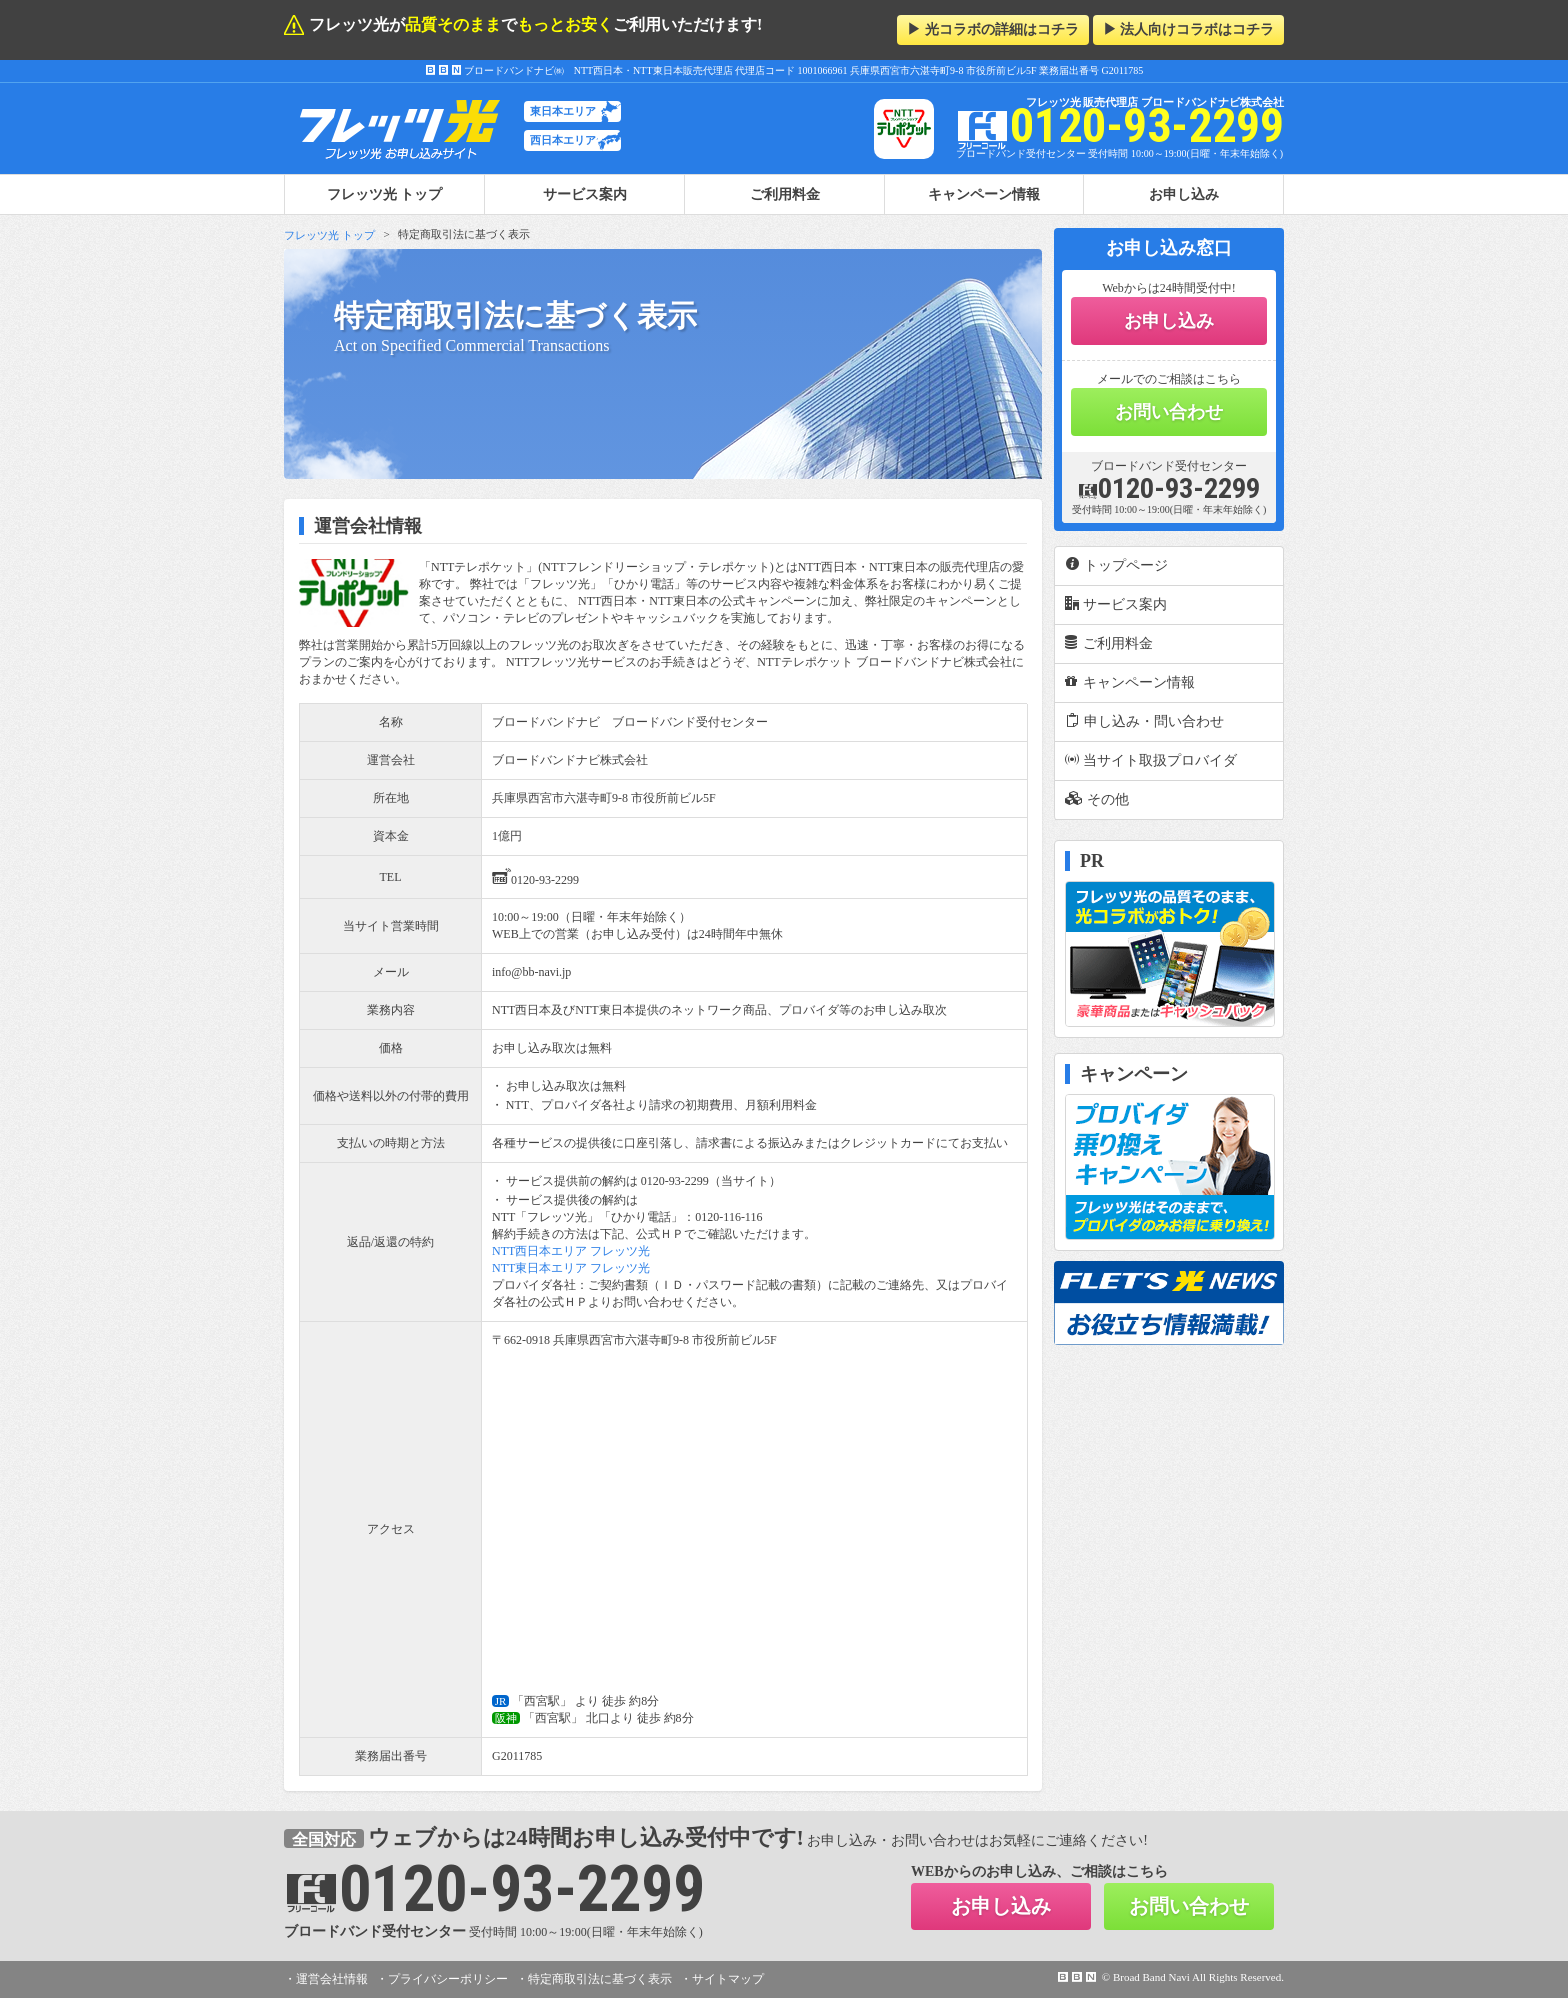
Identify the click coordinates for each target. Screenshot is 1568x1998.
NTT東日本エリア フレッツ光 (571, 1268)
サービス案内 (585, 194)
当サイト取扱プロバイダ (1151, 760)
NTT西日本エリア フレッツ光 (571, 1251)
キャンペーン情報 (984, 194)
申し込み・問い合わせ (1144, 721)
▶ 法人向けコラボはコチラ (1189, 29)
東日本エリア (563, 111)
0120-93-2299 (535, 876)
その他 (1097, 799)
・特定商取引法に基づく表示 (594, 1979)
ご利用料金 (785, 194)
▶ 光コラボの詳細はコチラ (993, 29)
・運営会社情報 (326, 1979)
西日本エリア (563, 140)
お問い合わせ (1169, 412)
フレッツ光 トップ (329, 235)
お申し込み (1184, 194)
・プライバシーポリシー (442, 1979)
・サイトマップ (722, 1979)
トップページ (1116, 565)
